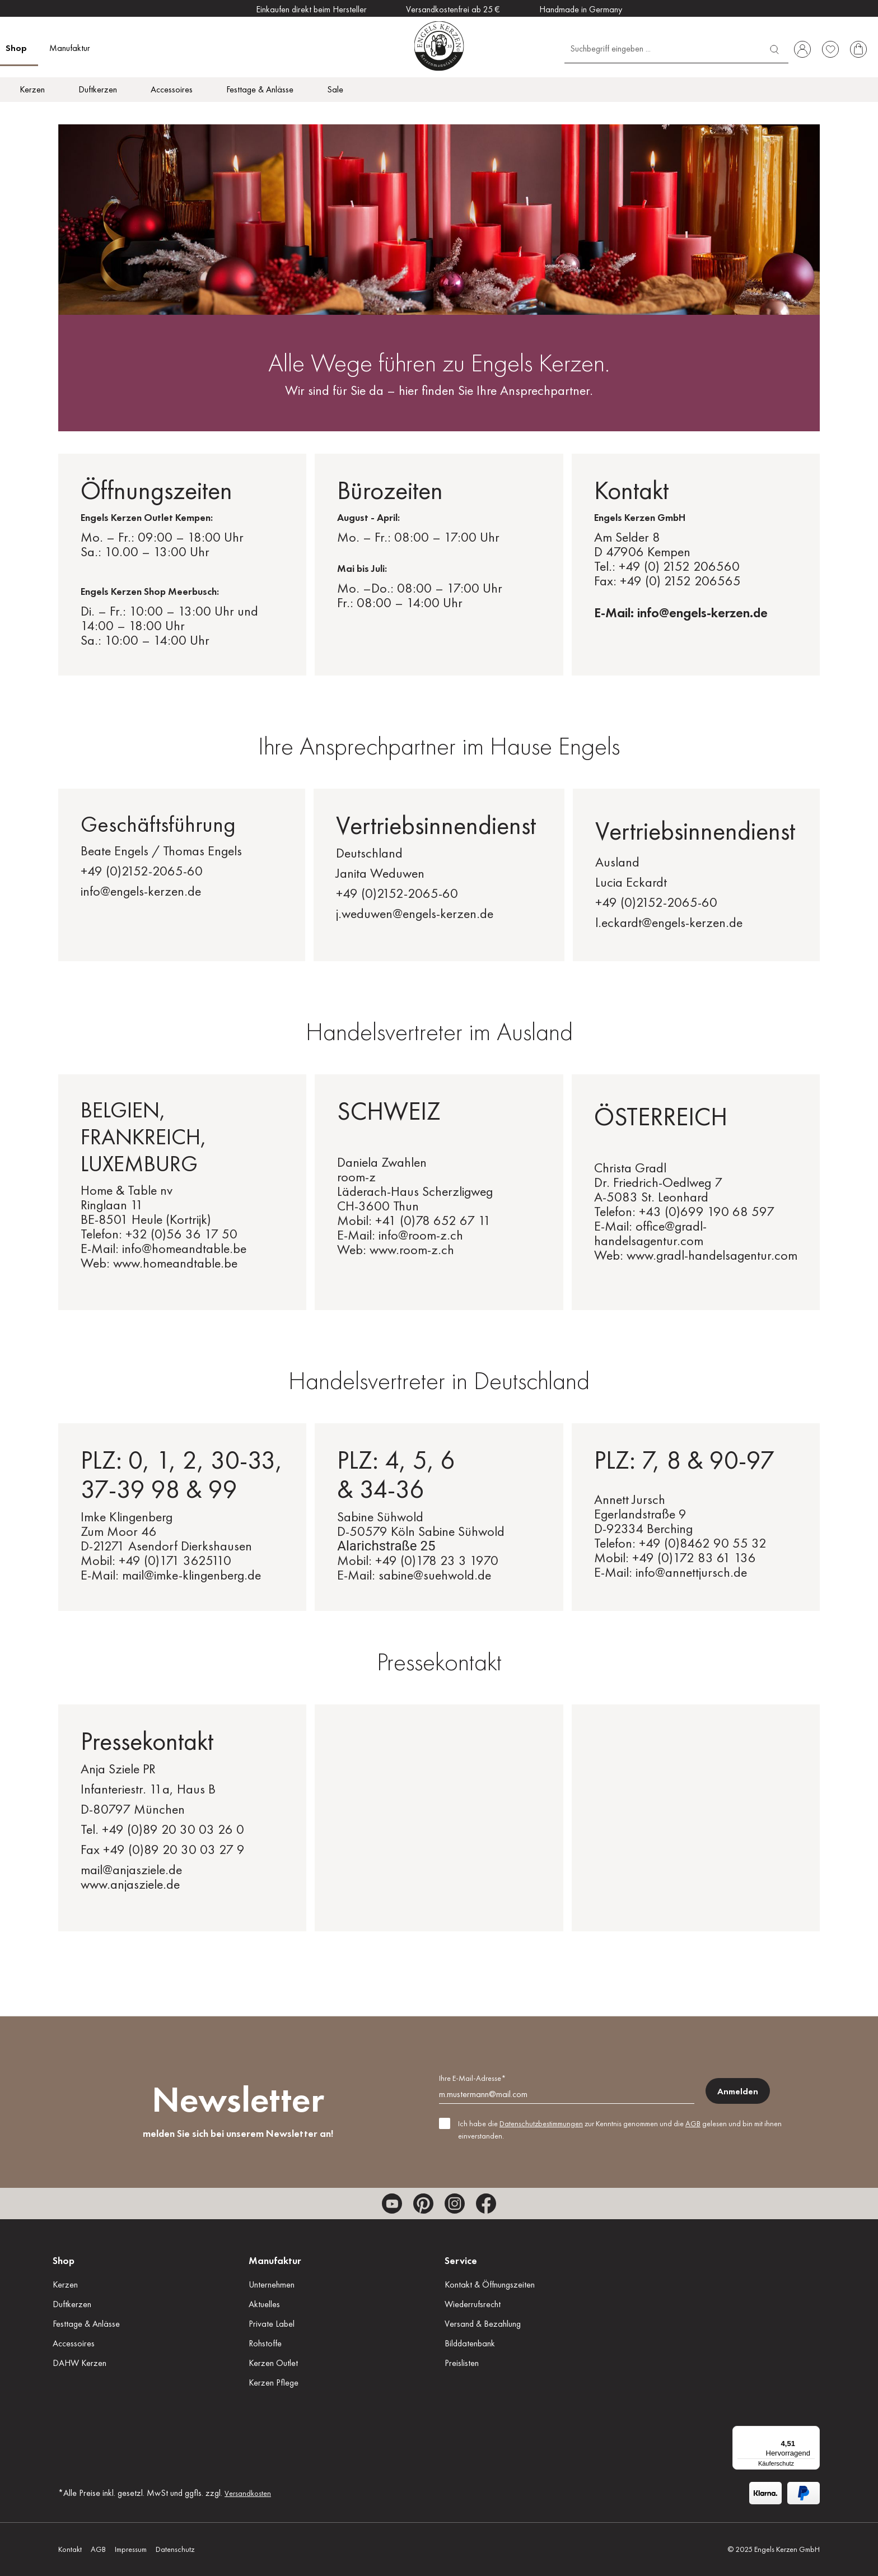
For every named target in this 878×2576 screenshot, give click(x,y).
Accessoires (74, 2343)
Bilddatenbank (470, 2343)
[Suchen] (774, 47)
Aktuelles (264, 2304)
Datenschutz (175, 2549)
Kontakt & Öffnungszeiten (490, 2284)
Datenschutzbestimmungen (541, 2123)
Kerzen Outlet (273, 2363)
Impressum (131, 2549)
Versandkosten (248, 2493)
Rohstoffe (265, 2343)
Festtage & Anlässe (86, 2324)
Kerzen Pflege (273, 2382)
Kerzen (65, 2284)
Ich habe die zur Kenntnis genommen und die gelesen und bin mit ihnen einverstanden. (620, 2129)
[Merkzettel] (830, 49)
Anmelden (737, 2091)
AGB (692, 2123)
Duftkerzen (72, 2304)
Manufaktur (275, 2260)
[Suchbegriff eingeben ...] (662, 47)
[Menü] (813, 2432)
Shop (63, 2260)
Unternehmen (272, 2284)
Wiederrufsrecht (473, 2304)
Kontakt (70, 2549)
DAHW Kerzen (79, 2363)
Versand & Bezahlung (483, 2324)
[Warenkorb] (858, 49)
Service (461, 2260)
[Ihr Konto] (802, 49)
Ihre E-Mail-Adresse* (472, 2078)
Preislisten (462, 2363)
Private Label (272, 2324)
